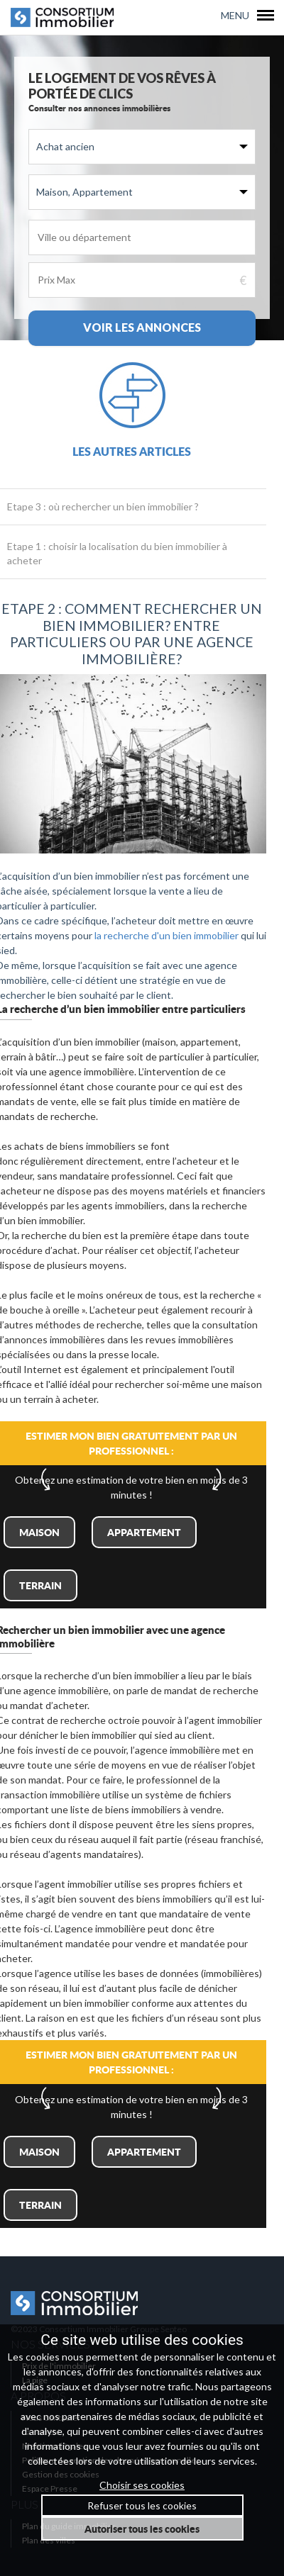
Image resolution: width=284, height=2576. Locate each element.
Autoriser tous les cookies (142, 2528)
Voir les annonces (142, 327)
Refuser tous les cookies (142, 2505)
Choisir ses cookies (142, 2485)
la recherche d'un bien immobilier (166, 935)
